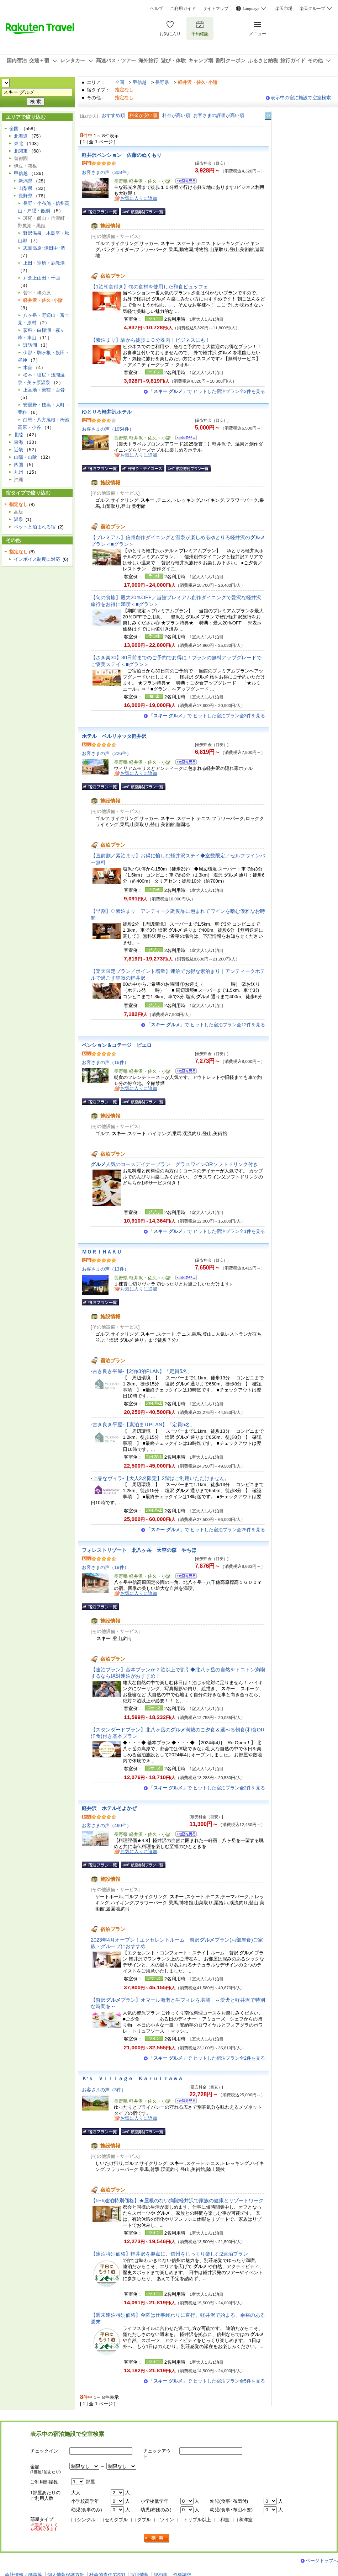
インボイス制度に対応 (37, 559)
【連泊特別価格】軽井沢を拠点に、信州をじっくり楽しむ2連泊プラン (169, 2254)
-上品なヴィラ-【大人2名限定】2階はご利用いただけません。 (160, 1478)
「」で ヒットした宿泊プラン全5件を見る (207, 2381)
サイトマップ (215, 8)
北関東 (21, 151)
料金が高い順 (176, 115)
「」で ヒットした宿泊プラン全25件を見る (205, 1529)
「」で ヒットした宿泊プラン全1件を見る (207, 1231)
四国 (18, 464)
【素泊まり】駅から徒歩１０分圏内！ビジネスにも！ (150, 340)
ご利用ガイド (183, 8)
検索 (157, 2538)
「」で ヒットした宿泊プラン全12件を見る (205, 1024)
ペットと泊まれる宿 (35, 526)
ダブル (144, 2519)
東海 (18, 442)
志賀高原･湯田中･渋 (44, 248)
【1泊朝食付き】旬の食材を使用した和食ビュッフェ (149, 286)
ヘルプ (156, 8)
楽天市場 (283, 8)
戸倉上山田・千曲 (41, 278)
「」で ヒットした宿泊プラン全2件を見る (207, 391)
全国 (119, 82)
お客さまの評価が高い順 (218, 115)
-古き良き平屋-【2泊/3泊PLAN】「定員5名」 (141, 1371)
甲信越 (140, 82)
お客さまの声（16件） (105, 1062)
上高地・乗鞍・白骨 (44, 390)
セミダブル (116, 2519)
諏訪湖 (30, 345)
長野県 (162, 82)
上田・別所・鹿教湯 (44, 263)
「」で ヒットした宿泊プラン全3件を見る (207, 715)
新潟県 (25, 180)
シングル (86, 2519)
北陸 (18, 434)
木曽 (27, 367)
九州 (18, 472)
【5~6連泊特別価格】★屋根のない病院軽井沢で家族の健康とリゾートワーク (177, 2200)
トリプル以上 (197, 2519)
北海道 (21, 136)
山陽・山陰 (25, 457)
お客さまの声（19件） (105, 1567)
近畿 (18, 449)
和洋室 (246, 2519)
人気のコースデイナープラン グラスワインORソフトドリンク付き (174, 1164)
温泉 (18, 519)
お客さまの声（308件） (106, 172)
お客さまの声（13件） (105, 1269)
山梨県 (25, 188)
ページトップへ (322, 2560)
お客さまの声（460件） (106, 1825)
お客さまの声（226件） (106, 753)
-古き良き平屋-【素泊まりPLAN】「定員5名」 (143, 1424)
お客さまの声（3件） (104, 2089)
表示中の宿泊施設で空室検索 (301, 97)
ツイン (167, 2519)
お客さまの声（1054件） (108, 429)
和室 (224, 2519)
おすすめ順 (113, 115)
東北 (18, 143)
